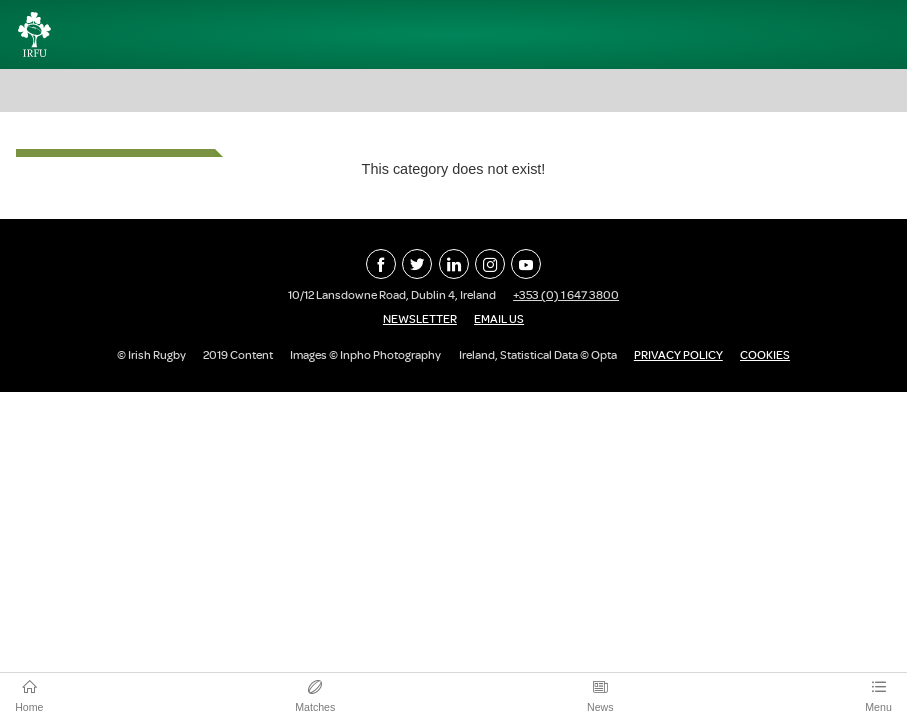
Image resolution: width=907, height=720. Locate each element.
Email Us (499, 319)
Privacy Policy (678, 355)
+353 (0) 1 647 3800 (566, 295)
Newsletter (420, 319)
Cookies (765, 355)
